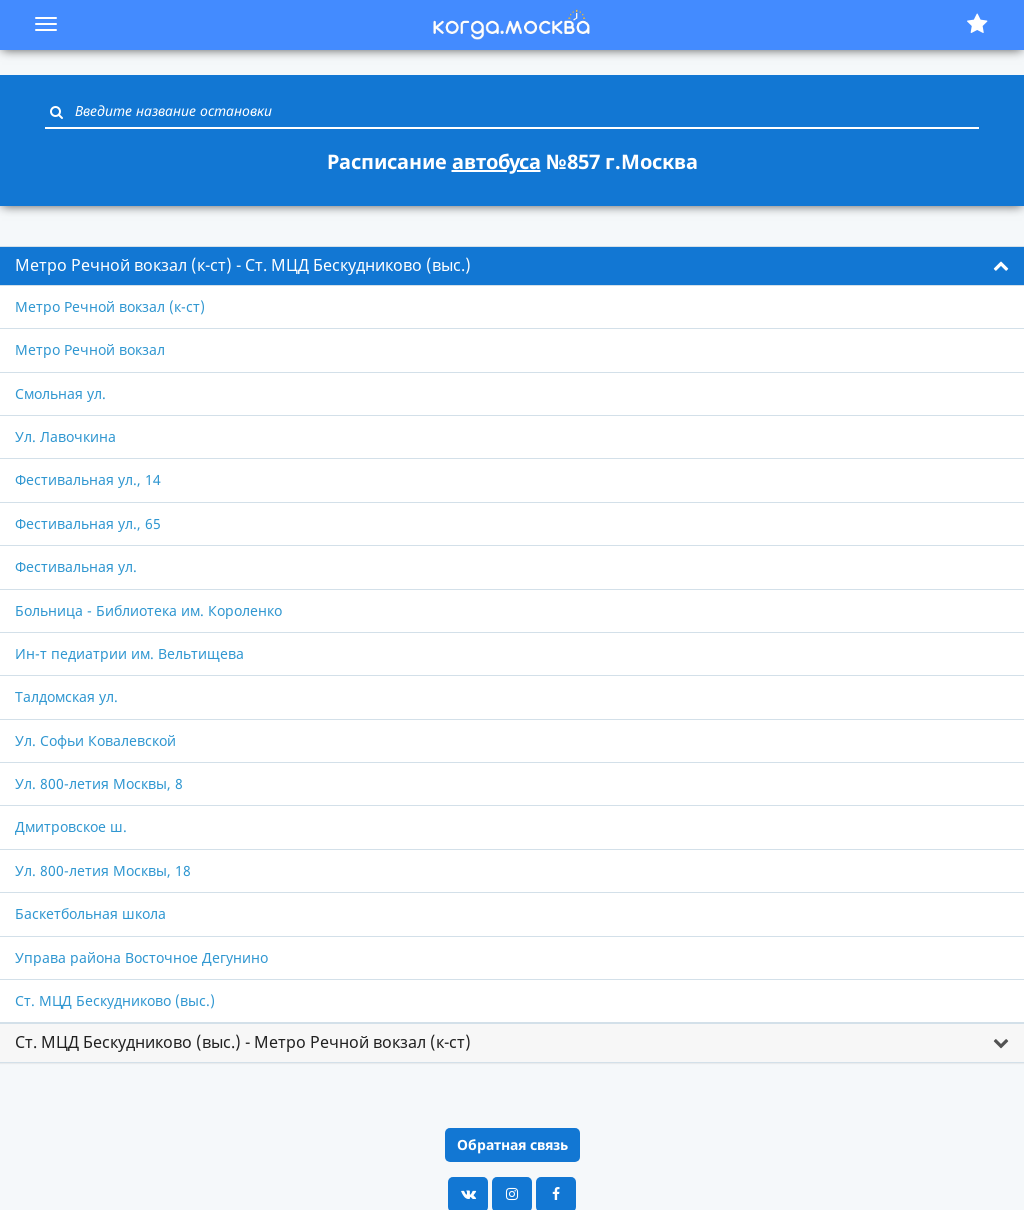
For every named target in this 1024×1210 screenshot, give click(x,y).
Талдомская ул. (66, 696)
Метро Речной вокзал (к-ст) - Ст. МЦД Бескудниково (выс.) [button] (243, 265)
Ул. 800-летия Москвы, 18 (103, 870)
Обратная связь (512, 1144)
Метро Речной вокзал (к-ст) (110, 306)
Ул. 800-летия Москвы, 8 (99, 783)
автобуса (496, 161)
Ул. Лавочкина (65, 436)
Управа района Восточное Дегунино (141, 957)
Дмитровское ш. (71, 826)
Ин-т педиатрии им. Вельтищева (129, 653)
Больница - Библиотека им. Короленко (148, 610)
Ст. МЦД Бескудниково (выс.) (115, 1000)
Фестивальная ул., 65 (88, 523)
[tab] (512, 266)
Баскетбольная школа (90, 913)
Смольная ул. (60, 393)
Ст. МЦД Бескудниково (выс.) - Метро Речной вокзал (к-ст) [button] (243, 1042)
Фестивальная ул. (76, 566)
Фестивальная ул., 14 (88, 479)
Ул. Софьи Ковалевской (95, 740)
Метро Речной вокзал (90, 349)
